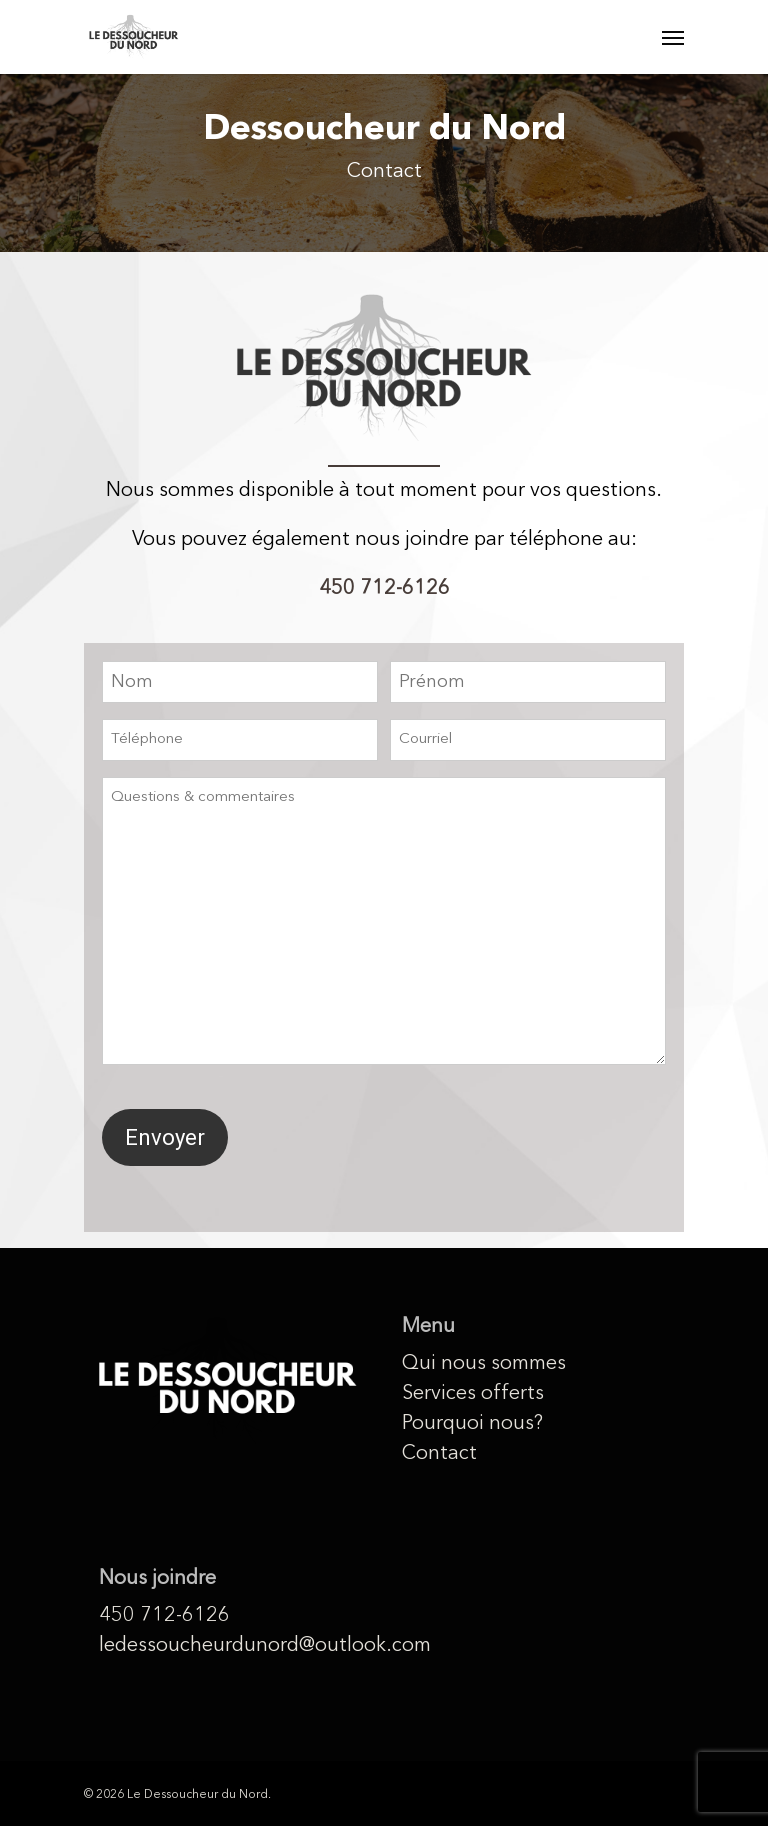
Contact (439, 1454)
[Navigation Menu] (673, 37)
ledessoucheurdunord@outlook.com (228, 1646)
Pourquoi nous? (472, 1424)
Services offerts (473, 1394)
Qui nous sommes (484, 1364)
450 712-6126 (384, 589)
